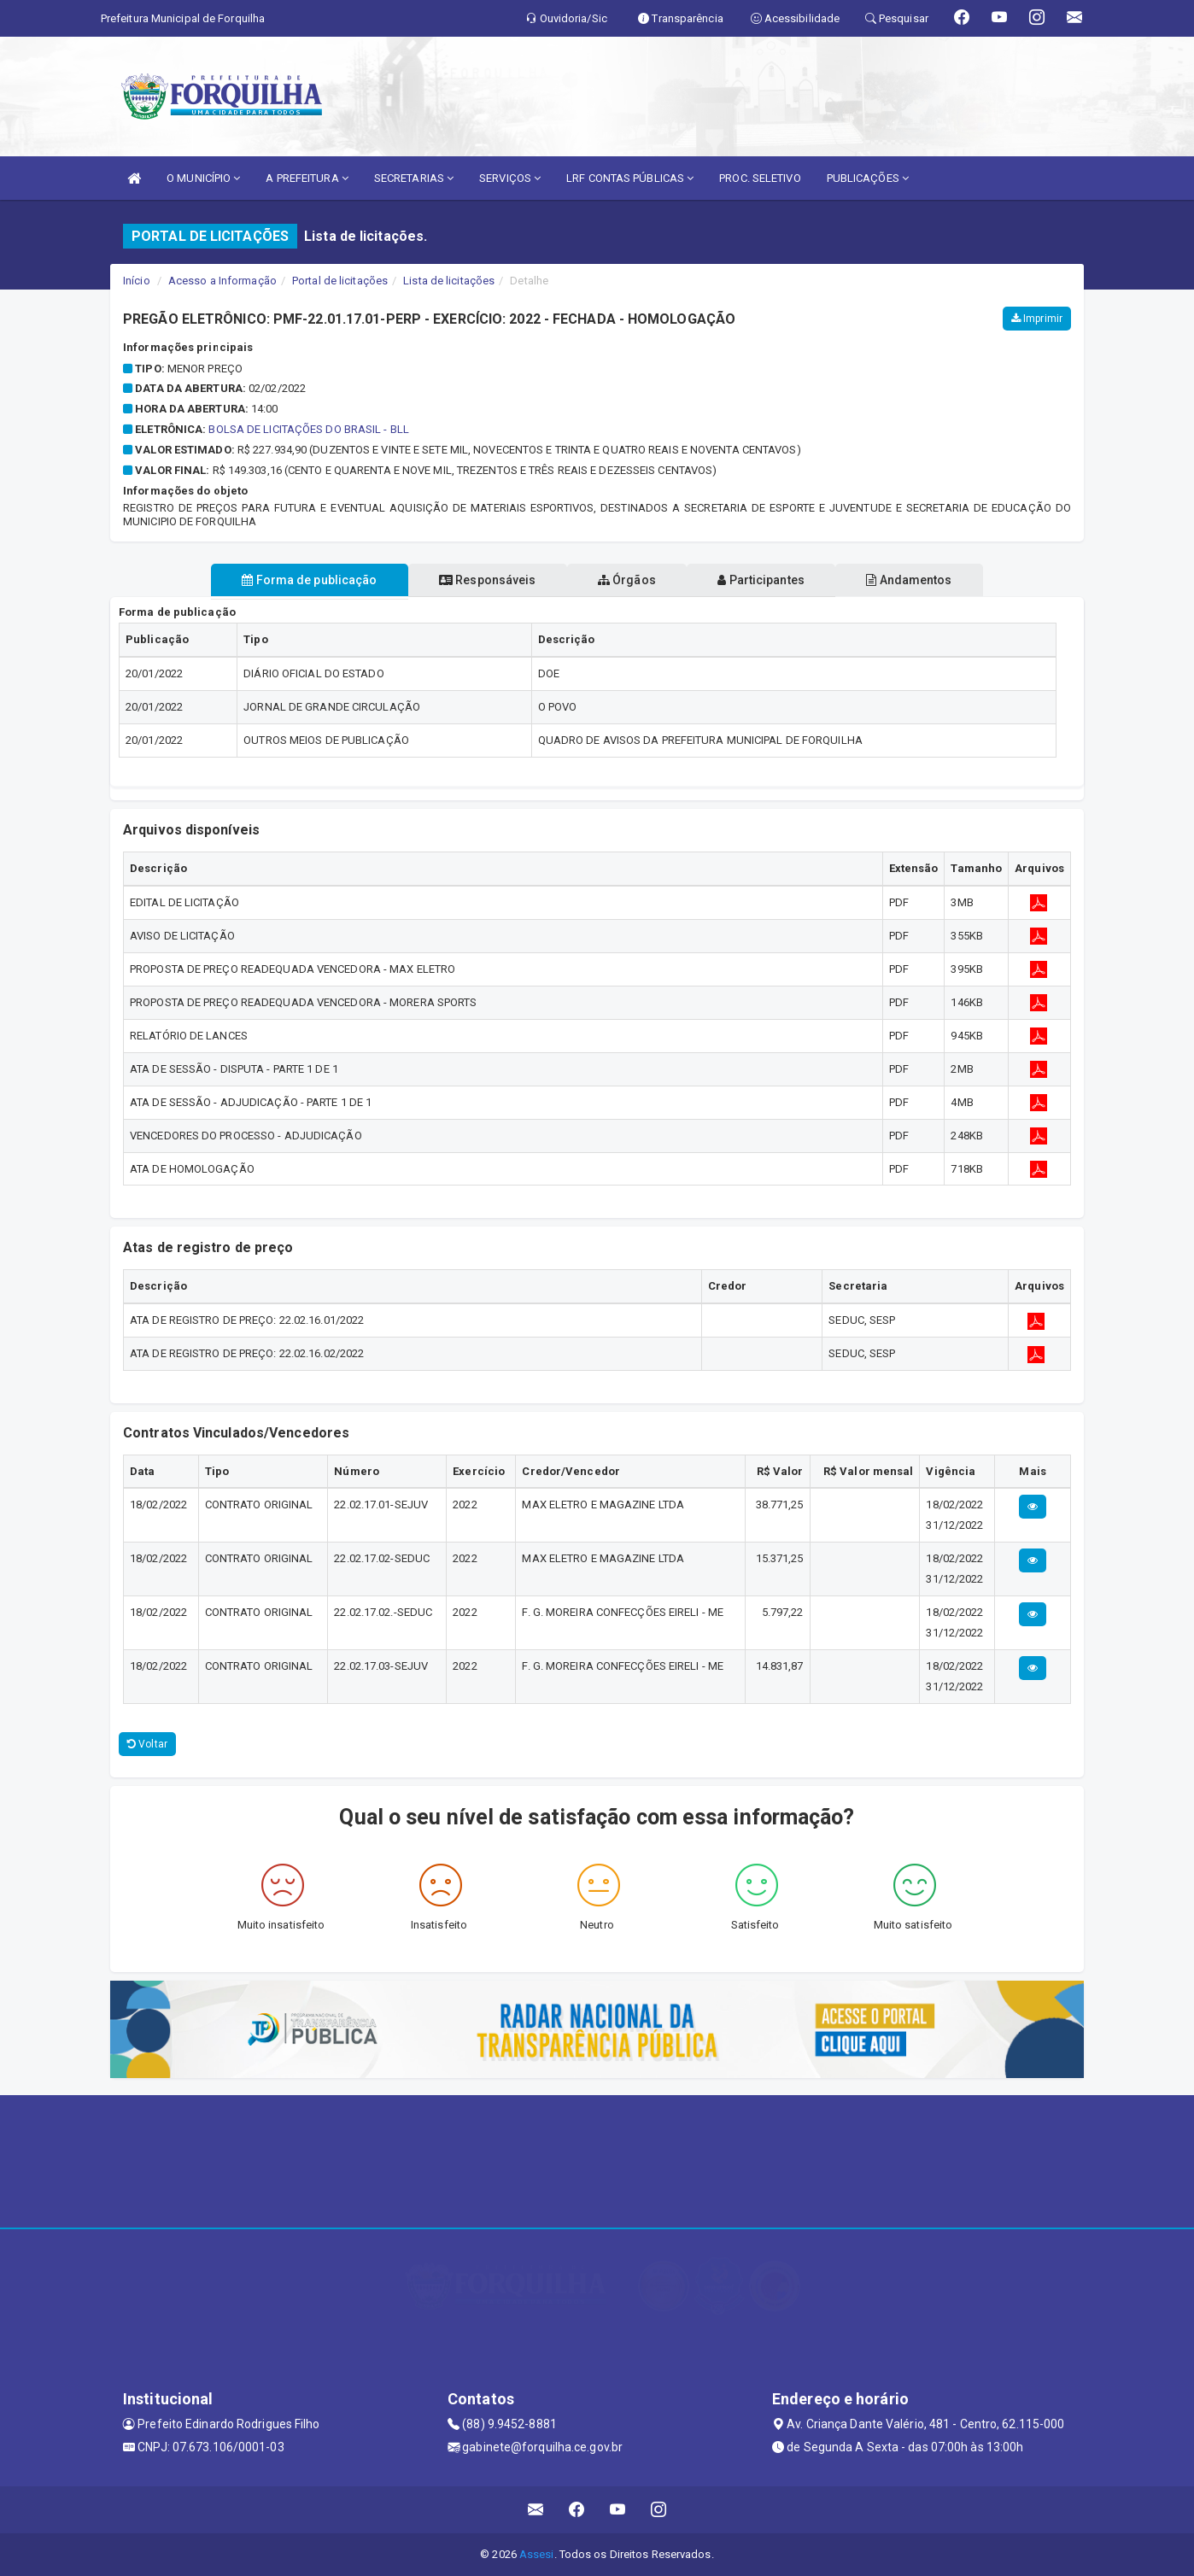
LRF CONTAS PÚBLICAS (630, 178)
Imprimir (1036, 319)
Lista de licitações (449, 280)
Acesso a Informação (222, 280)
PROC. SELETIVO (759, 178)
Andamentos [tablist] (928, 580)
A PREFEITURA (307, 178)
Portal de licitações (340, 280)
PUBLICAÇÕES (868, 178)
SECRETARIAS (414, 178)
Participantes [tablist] (771, 580)
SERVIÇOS (510, 178)
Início (136, 280)
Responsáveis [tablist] (478, 580)
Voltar (147, 1744)
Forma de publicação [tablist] (289, 580)
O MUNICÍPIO (203, 178)
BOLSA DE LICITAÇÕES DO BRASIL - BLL (308, 429)
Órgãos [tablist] (627, 580)
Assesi (536, 2554)
